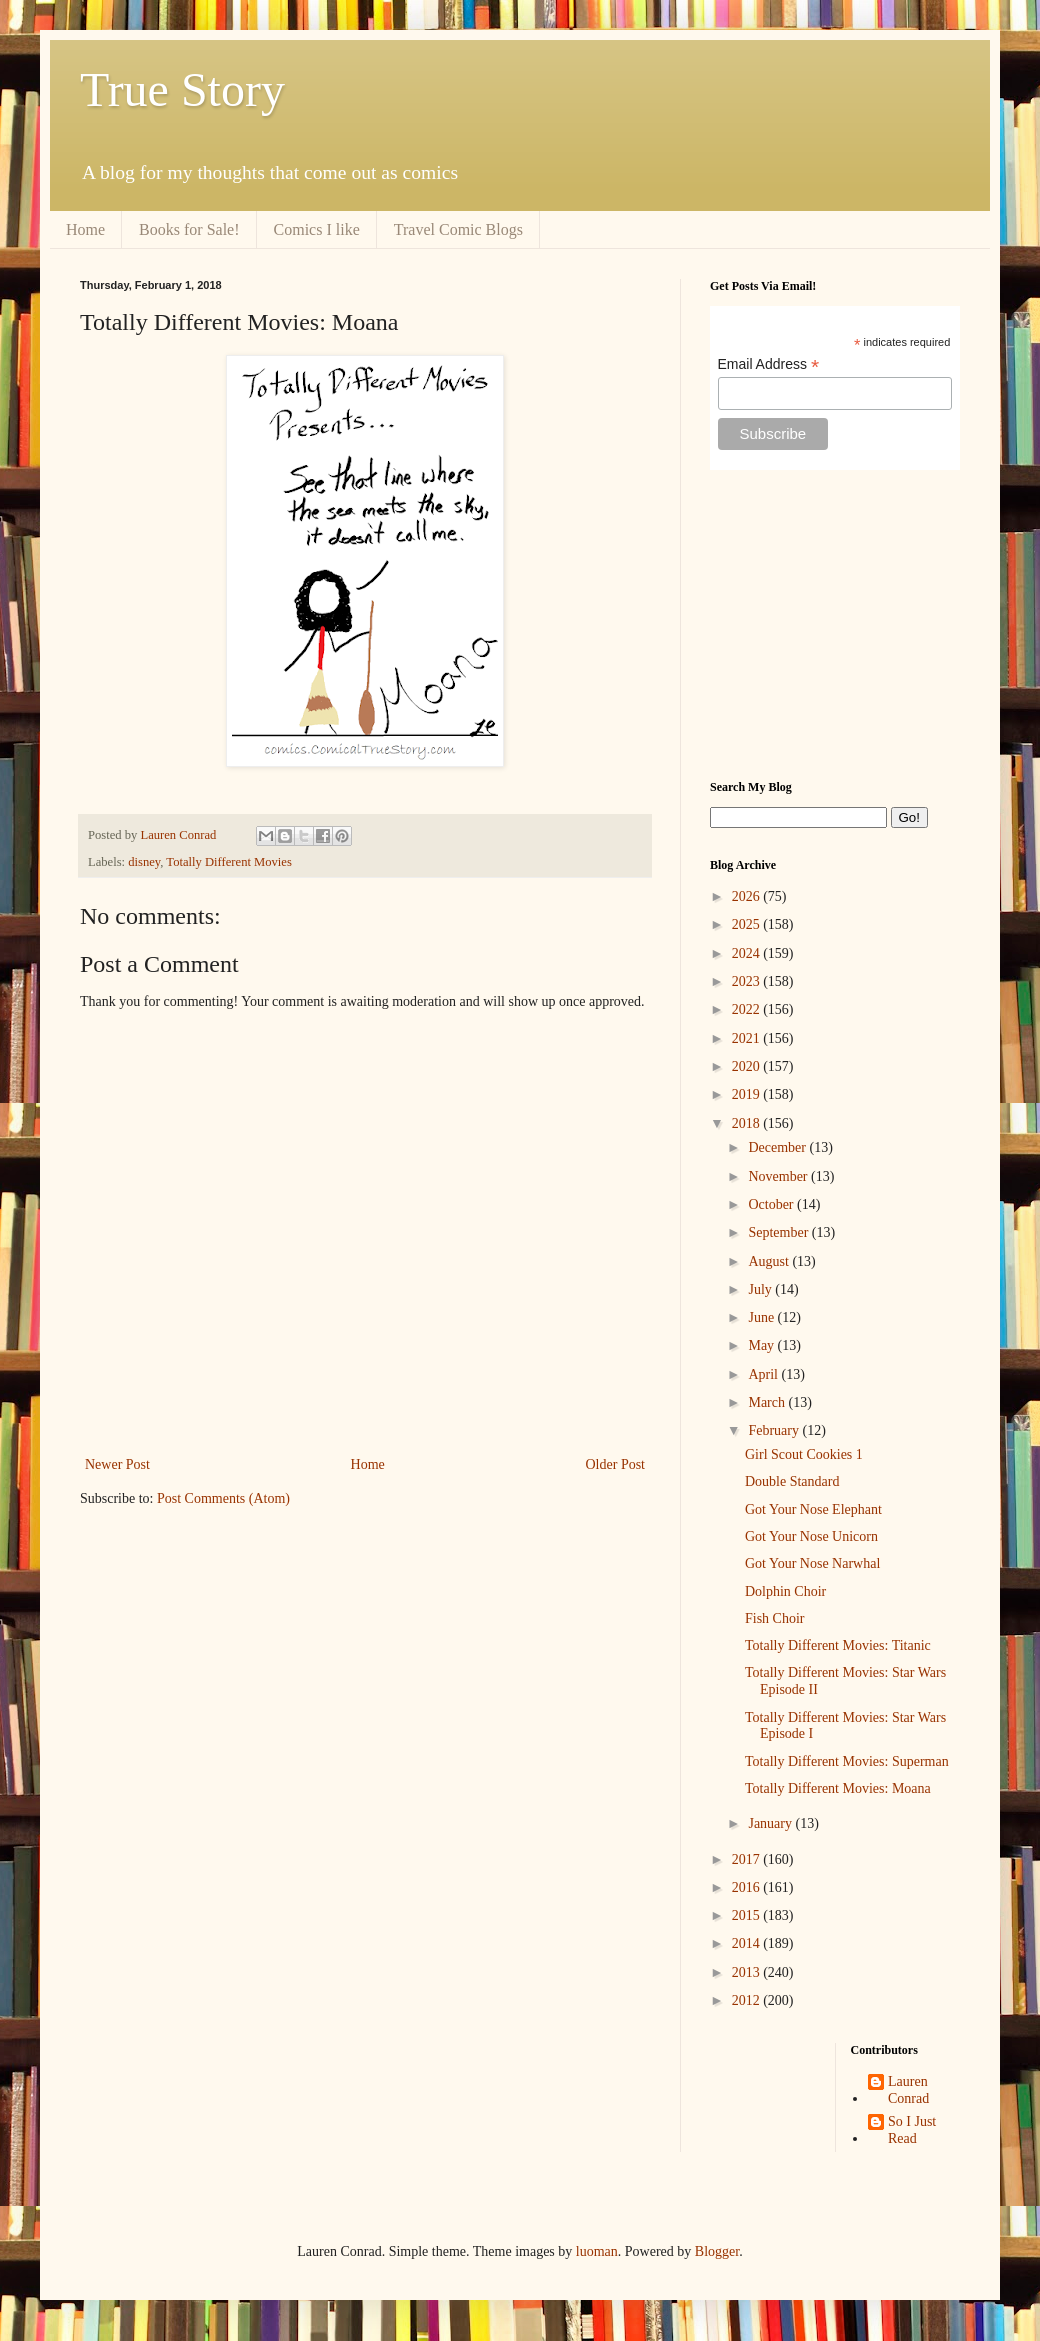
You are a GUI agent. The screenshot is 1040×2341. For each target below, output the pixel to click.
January (771, 1823)
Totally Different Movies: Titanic (838, 1645)
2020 (748, 1066)
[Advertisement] (835, 625)
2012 (748, 2000)
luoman (597, 2251)
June (762, 1317)
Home (85, 229)
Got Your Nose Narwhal (812, 1563)
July (761, 1289)
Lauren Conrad (908, 2090)
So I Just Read (912, 2130)
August (770, 1261)
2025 (748, 924)
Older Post (616, 1464)
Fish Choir (775, 1618)
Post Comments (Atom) (223, 1498)
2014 (748, 1943)
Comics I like (317, 229)
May (762, 1345)
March (768, 1402)
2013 (748, 1972)
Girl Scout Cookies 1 (804, 1454)
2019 (748, 1094)
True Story (182, 89)
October (772, 1204)
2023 (748, 981)
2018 (748, 1123)
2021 (748, 1038)
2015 (748, 1915)
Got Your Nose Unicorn (811, 1536)
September (779, 1232)
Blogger (717, 2251)
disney (144, 862)
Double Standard (792, 1481)
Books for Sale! (189, 229)
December (778, 1147)
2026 (748, 896)
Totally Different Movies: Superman (847, 1761)
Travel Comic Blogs (458, 229)
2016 (748, 1887)
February (775, 1430)
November (779, 1176)
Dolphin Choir (785, 1591)
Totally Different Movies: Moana (838, 1788)
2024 (748, 953)
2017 (748, 1859)
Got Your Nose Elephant (813, 1509)
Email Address (769, 364)
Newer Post (117, 1464)
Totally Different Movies (229, 862)
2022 (748, 1009)
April (764, 1374)
